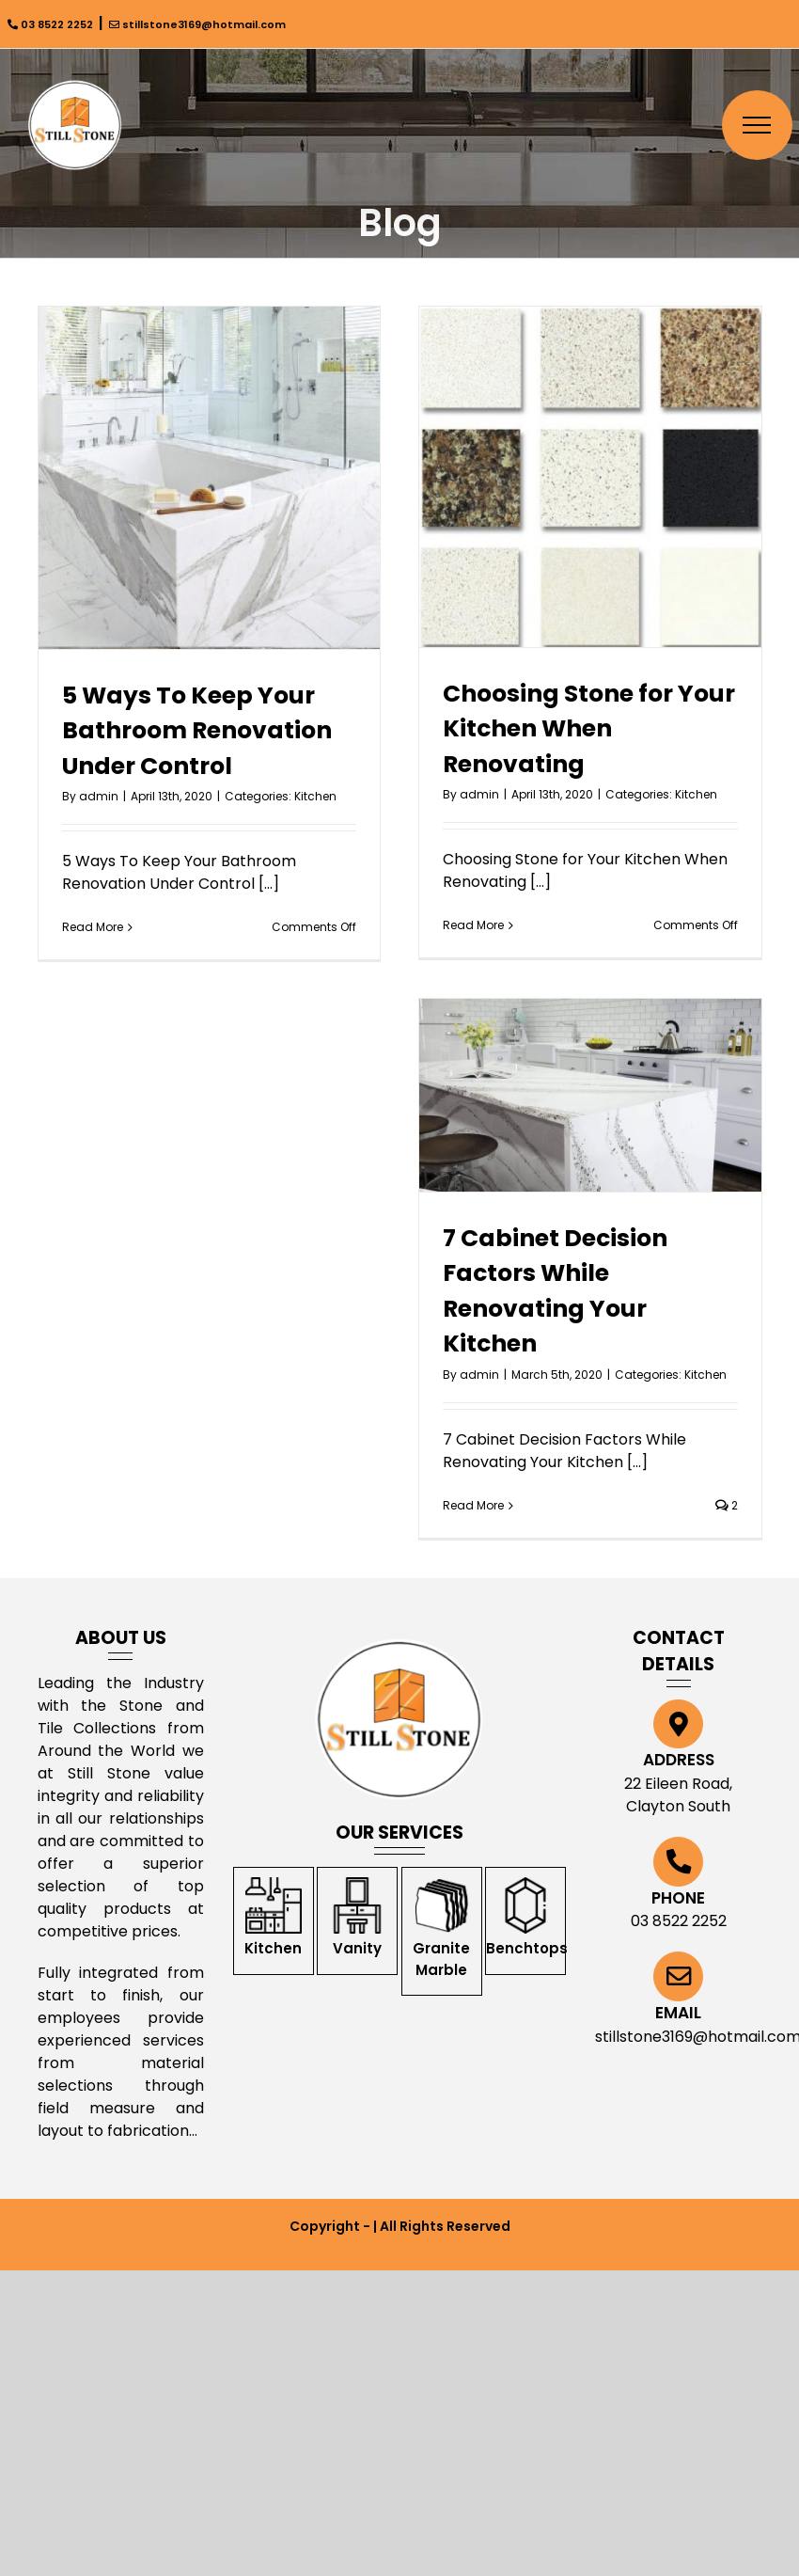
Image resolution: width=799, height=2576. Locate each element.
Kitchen (315, 796)
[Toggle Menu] (757, 125)
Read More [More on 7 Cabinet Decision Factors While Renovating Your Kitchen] (473, 1505)
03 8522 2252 (50, 24)
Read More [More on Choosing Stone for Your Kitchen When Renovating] (473, 925)
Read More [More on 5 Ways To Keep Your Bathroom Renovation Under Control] (92, 927)
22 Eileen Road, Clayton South (678, 1795)
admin (98, 796)
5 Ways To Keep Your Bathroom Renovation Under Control (197, 730)
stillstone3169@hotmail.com (197, 24)
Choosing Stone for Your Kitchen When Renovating (589, 729)
